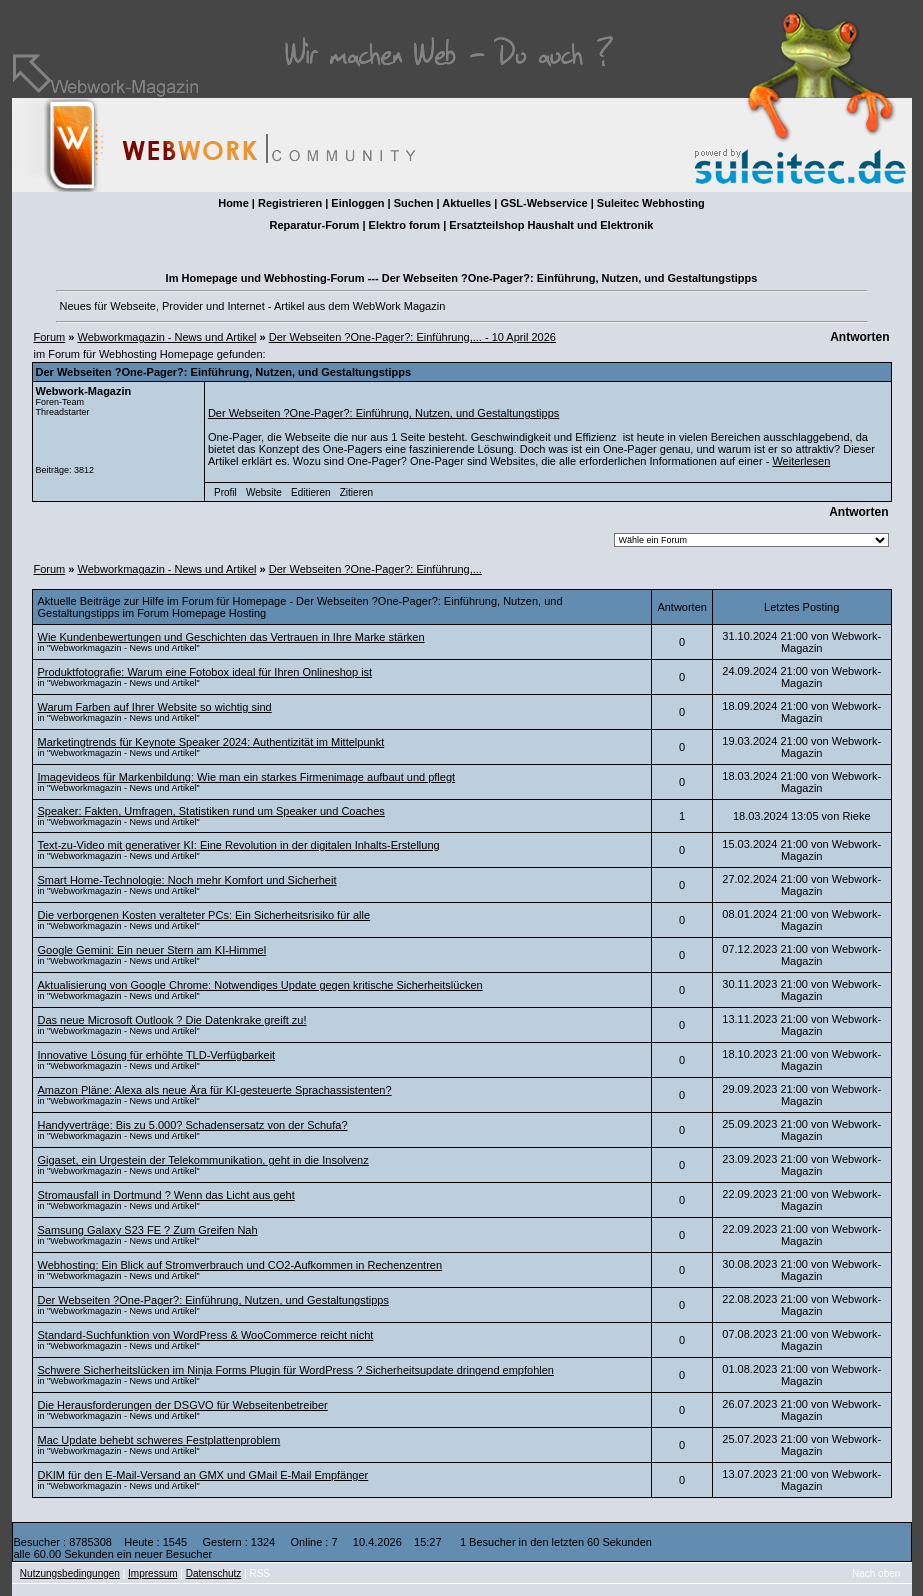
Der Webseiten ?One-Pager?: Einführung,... (375, 569)
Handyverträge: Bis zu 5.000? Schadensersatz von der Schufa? (193, 1125)
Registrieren (290, 203)
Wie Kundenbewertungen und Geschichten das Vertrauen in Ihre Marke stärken (231, 637)
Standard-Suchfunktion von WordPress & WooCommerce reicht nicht (206, 1335)
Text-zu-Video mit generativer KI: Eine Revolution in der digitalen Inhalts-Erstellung (239, 845)
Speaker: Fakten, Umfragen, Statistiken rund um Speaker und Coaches (211, 811)
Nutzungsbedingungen (70, 1573)
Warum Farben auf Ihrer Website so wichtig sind (155, 707)
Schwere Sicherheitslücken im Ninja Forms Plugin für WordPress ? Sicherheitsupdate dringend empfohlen (296, 1370)
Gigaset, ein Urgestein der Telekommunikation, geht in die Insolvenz (203, 1160)
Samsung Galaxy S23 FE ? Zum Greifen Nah (148, 1230)
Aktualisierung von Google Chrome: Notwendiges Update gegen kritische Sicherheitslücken (260, 985)
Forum (50, 337)
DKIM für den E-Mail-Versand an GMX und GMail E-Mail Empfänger (203, 1475)
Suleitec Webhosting (651, 203)
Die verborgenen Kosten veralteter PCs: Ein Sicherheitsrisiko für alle (204, 915)
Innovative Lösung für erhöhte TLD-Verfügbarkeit (157, 1055)
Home (233, 203)
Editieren (310, 492)
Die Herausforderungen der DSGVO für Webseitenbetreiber (183, 1405)
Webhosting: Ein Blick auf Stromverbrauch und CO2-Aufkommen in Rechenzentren (240, 1265)
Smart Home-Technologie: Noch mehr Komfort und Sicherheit (187, 880)
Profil (225, 492)
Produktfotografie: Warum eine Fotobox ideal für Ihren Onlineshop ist (205, 672)
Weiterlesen (801, 461)
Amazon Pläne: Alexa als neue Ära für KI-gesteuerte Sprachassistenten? (215, 1090)
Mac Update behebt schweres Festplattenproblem (159, 1440)
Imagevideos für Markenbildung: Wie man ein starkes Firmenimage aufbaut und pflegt (247, 777)
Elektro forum (405, 225)
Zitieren (356, 492)
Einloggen (357, 203)
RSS (259, 1573)
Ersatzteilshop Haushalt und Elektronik (551, 225)
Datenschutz (214, 1573)
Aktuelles (466, 203)
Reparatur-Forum (315, 225)
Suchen (414, 203)
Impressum (152, 1573)
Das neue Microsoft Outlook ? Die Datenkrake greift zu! (172, 1020)
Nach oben (876, 1573)
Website (264, 492)
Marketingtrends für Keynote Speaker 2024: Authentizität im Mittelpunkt (211, 742)
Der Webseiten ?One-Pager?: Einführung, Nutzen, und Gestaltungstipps (383, 413)
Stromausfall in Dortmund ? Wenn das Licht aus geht (166, 1195)
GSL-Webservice (543, 203)
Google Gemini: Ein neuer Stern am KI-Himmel (152, 950)
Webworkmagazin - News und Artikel (167, 337)
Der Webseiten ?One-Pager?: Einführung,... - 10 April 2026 (412, 337)
